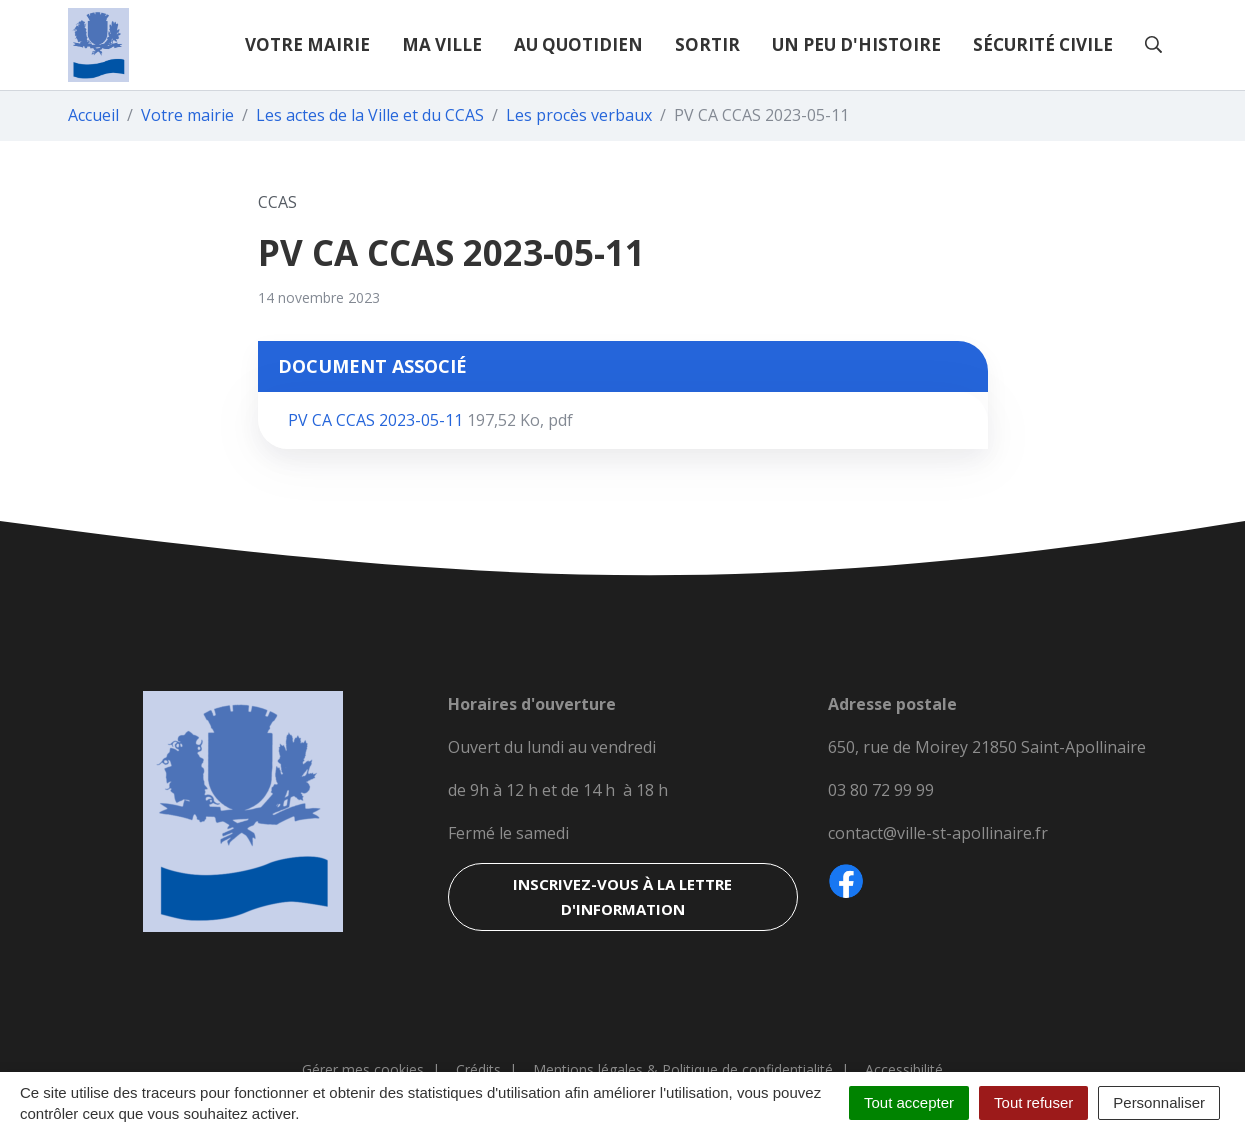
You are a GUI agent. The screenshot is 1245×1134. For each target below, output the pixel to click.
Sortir (707, 44)
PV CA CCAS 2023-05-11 (430, 420)
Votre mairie (307, 44)
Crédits (478, 1069)
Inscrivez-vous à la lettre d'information (622, 896)
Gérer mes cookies (363, 1069)
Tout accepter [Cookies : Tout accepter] (909, 1102)
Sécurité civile (1043, 44)
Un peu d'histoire (856, 44)
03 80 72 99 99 (881, 790)
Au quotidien (578, 44)
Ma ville (442, 44)
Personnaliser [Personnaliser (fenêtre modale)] (1159, 1102)
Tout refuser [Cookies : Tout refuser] (1033, 1102)
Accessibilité (904, 1069)
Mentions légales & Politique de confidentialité (683, 1069)
